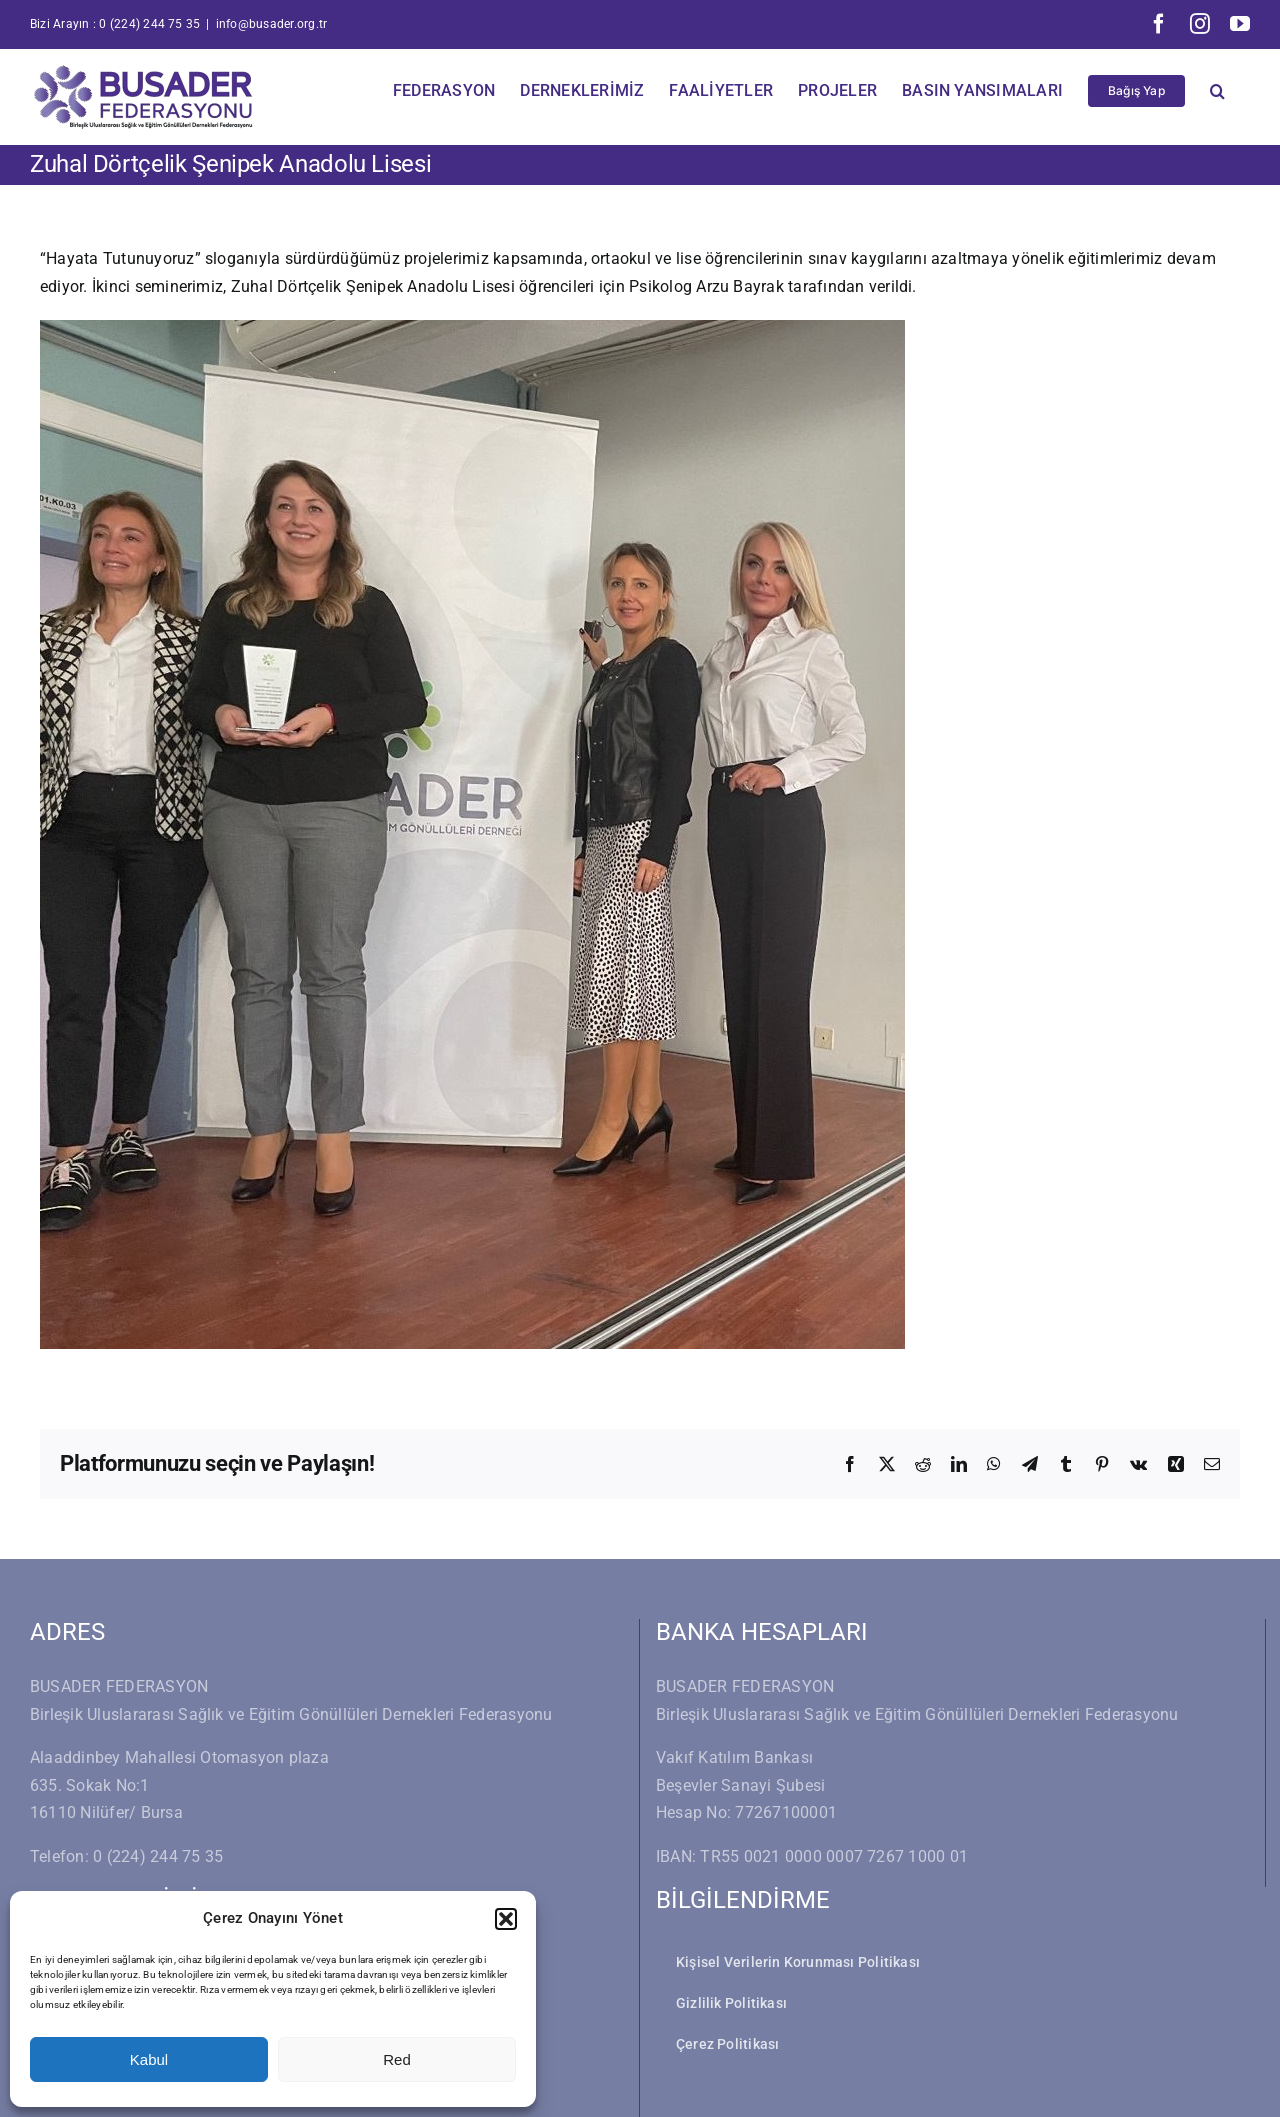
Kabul (149, 2059)
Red (397, 2059)
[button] (506, 1919)
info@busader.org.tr (272, 24)
